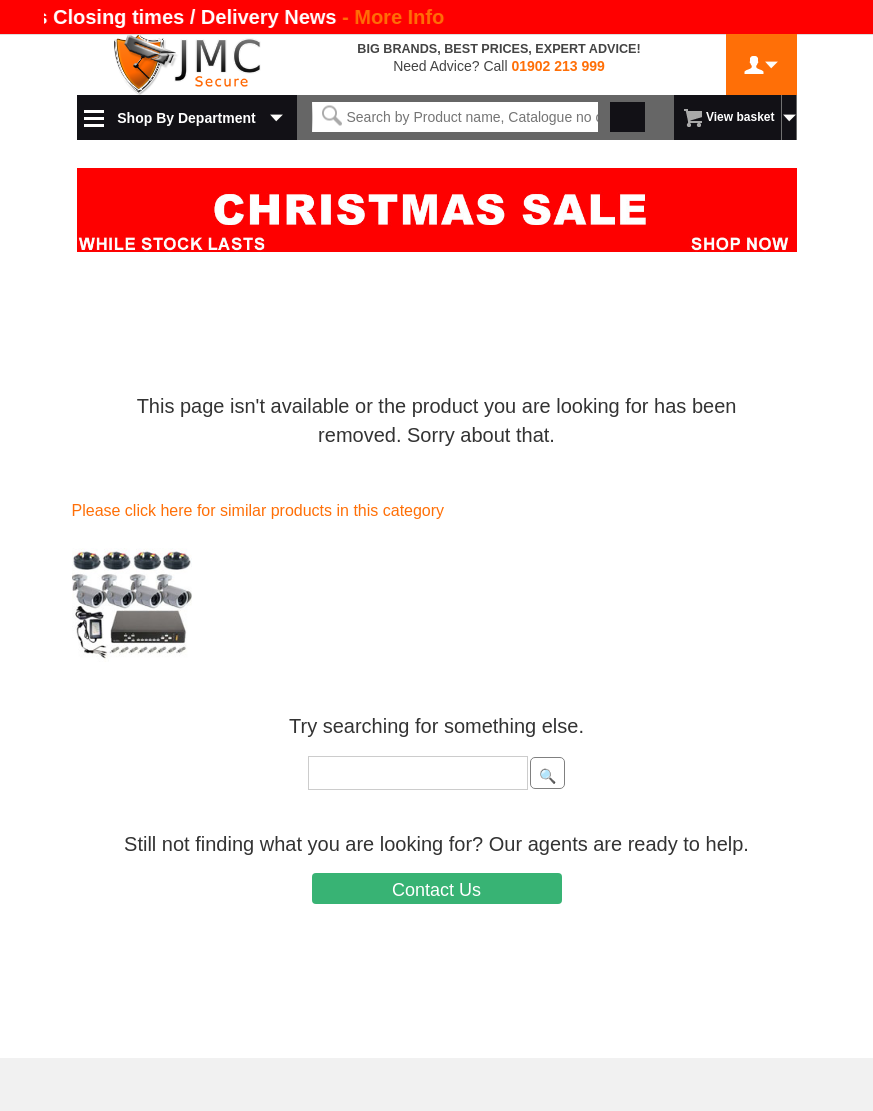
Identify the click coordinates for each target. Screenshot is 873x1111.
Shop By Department (186, 118)
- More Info (393, 17)
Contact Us (436, 890)
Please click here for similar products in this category (258, 510)
